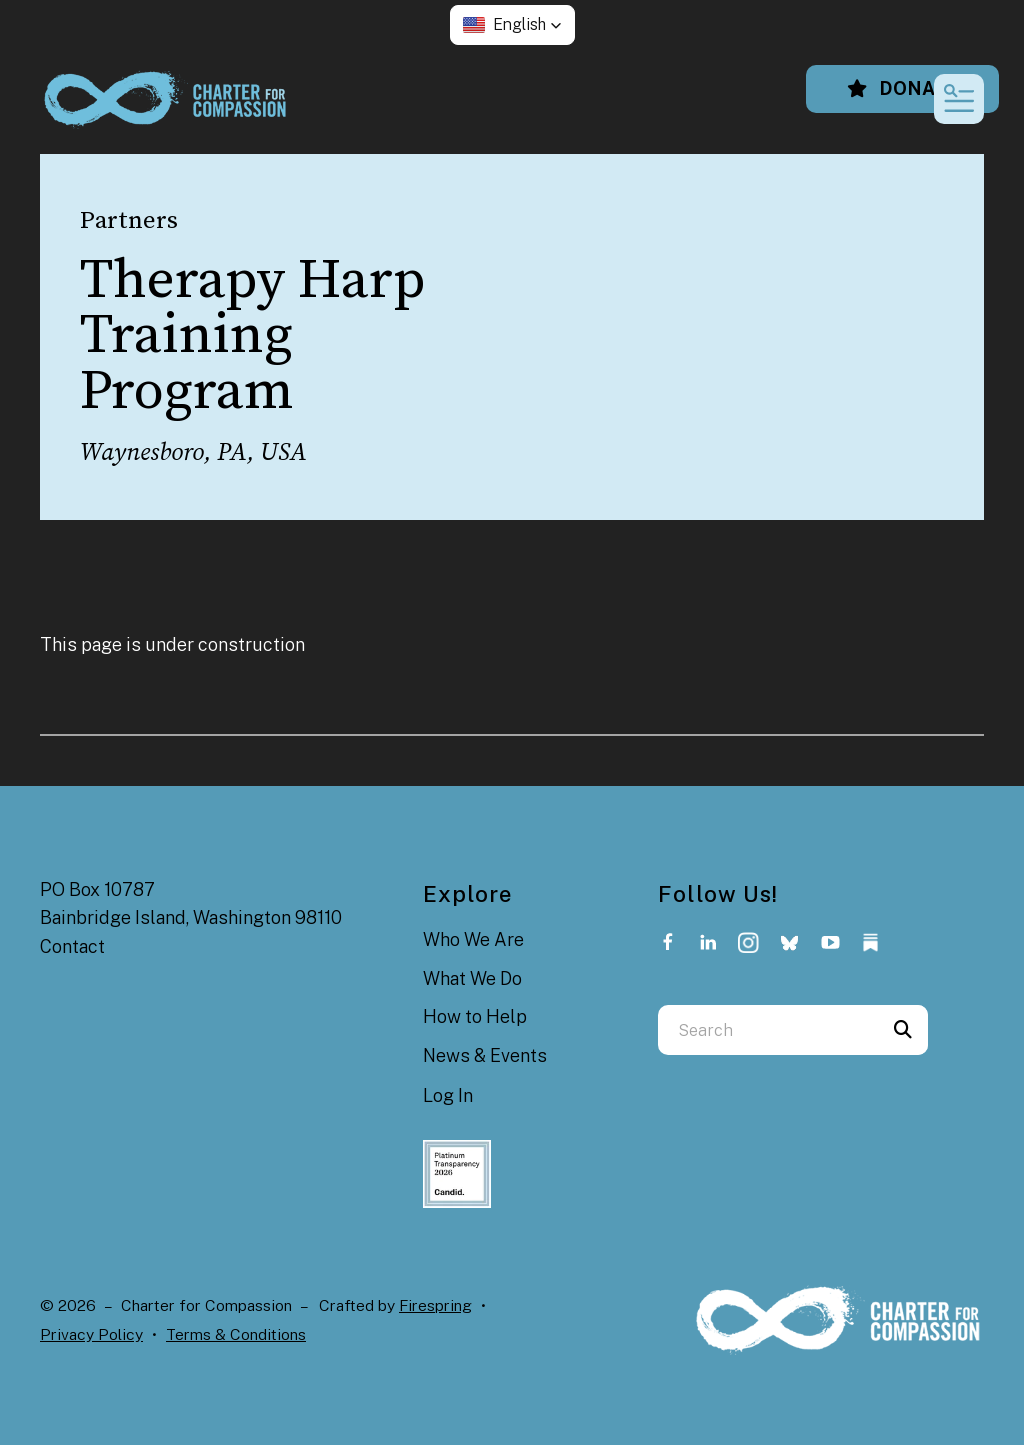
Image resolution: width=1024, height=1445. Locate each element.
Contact (72, 946)
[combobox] (768, 1030)
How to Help (475, 1016)
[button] (512, 25)
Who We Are (473, 939)
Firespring (435, 1305)
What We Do (472, 978)
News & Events (485, 1055)
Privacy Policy (91, 1334)
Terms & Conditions (236, 1334)
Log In (448, 1095)
